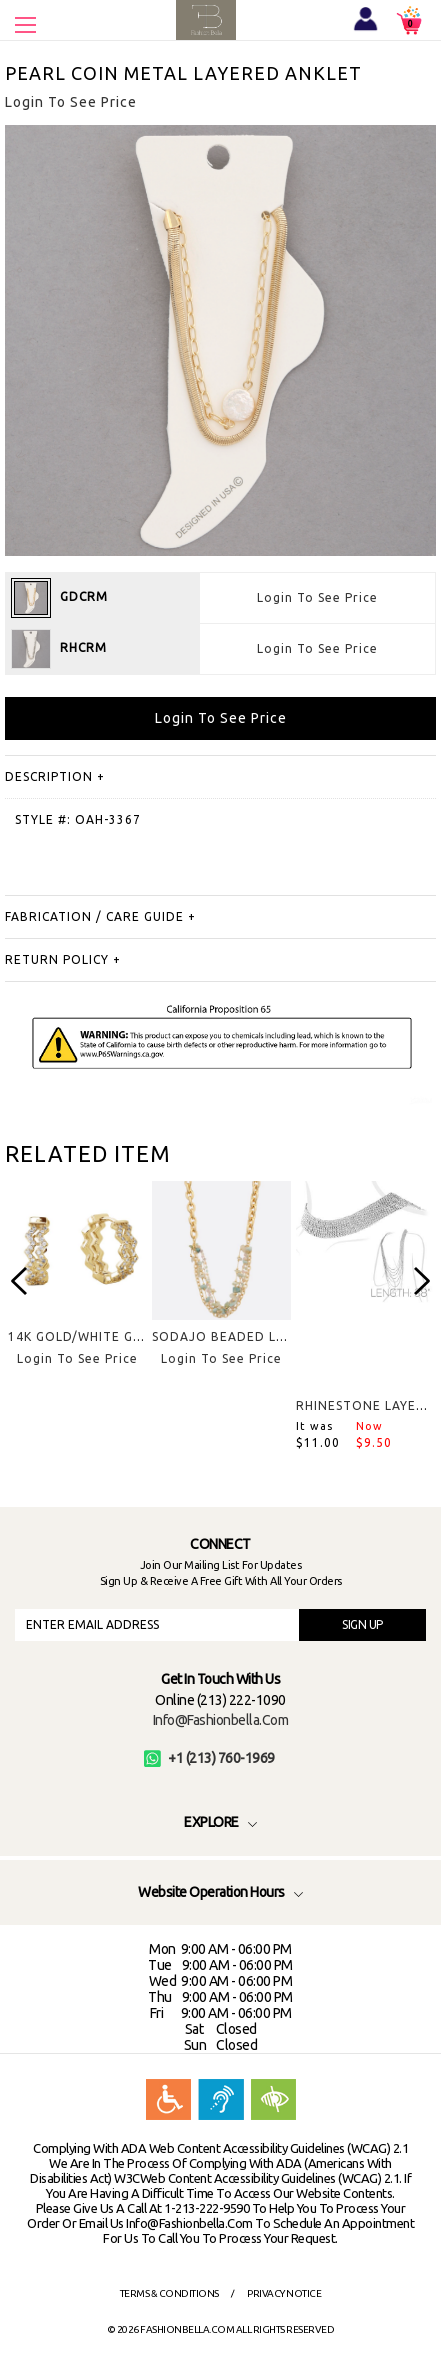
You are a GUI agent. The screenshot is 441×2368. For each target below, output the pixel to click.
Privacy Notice (284, 2293)
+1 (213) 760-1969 (209, 1758)
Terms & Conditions (169, 2293)
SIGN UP (362, 1624)
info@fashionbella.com (221, 1720)
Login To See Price (317, 597)
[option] (77, 1289)
